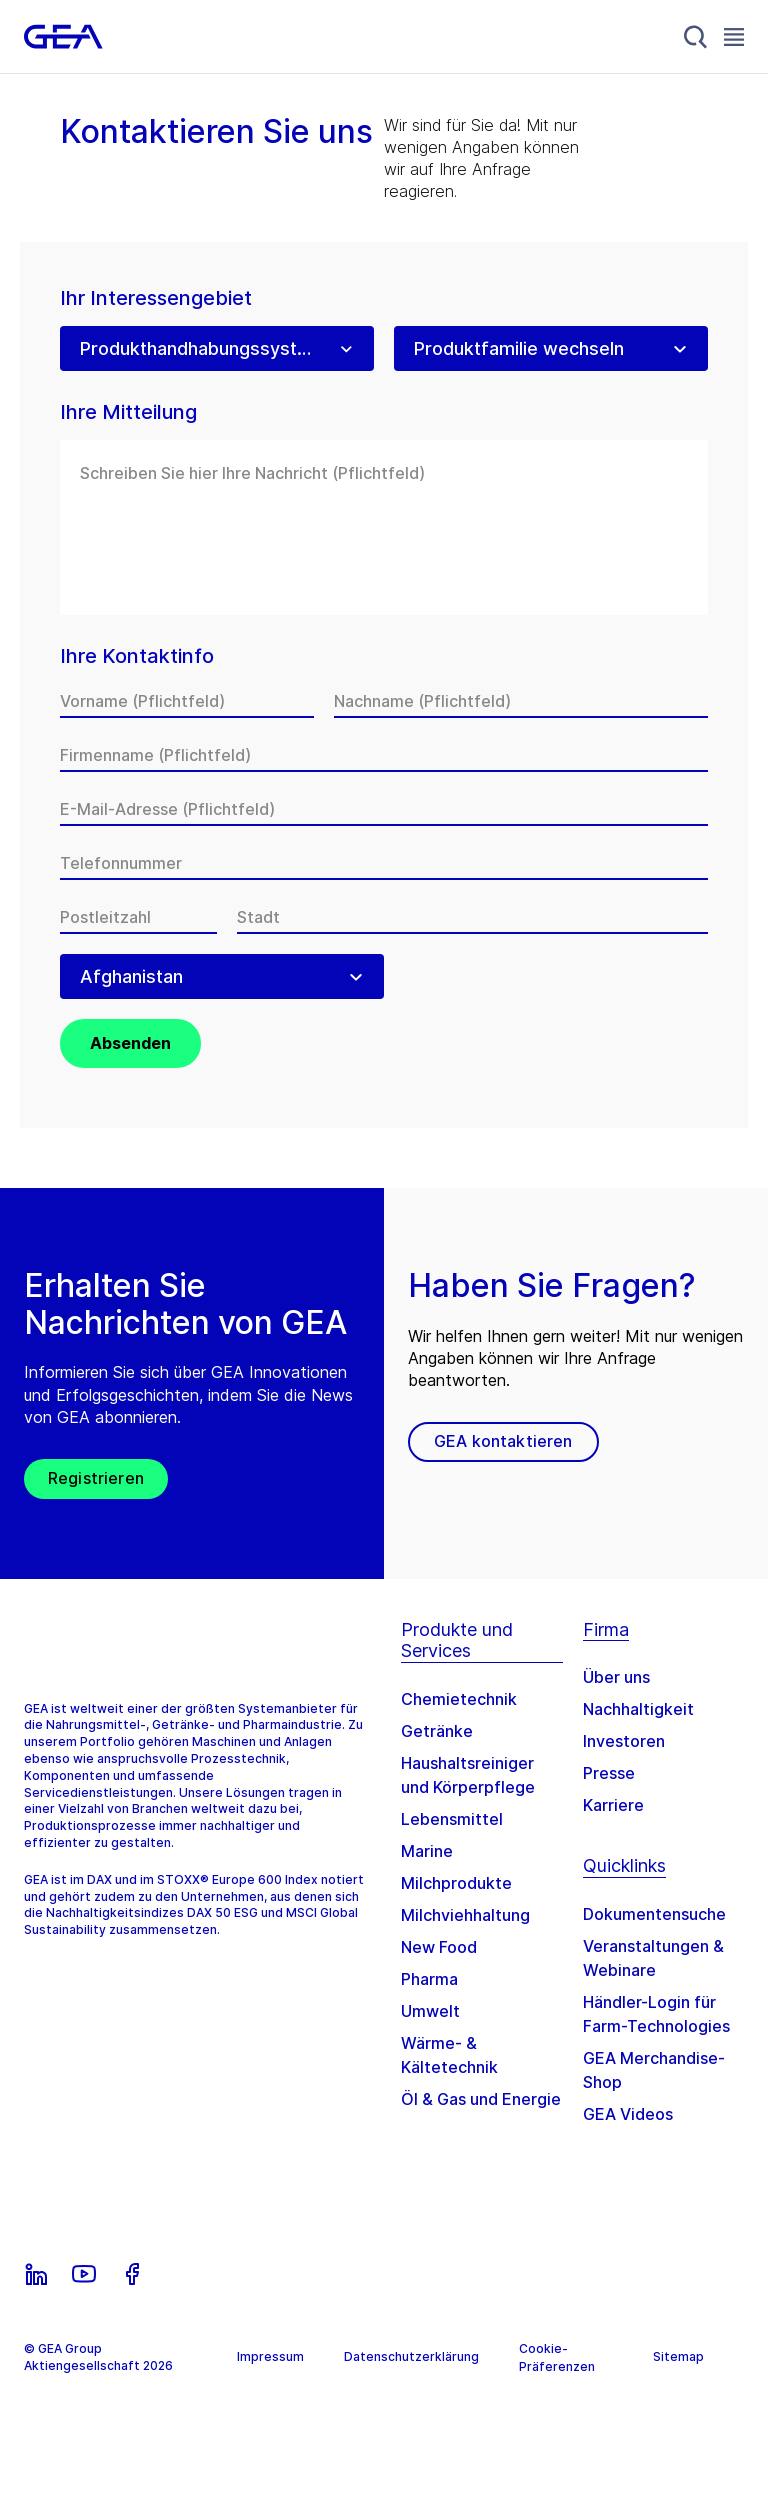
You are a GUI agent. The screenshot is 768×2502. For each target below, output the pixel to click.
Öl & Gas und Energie (481, 2099)
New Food (439, 1947)
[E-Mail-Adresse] (384, 809)
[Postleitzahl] (138, 917)
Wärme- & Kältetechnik (449, 2055)
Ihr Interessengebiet (156, 298)
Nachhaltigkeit (638, 1709)
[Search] (696, 37)
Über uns (616, 1677)
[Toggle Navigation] (734, 36)
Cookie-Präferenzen (557, 2357)
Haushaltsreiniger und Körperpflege (468, 1775)
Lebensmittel (452, 1819)
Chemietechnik (459, 1699)
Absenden (130, 1043)
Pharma (429, 1979)
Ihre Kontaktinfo (137, 656)
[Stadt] (472, 917)
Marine (427, 1851)
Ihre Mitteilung (128, 412)
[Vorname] (187, 701)
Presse (609, 1773)
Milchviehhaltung (465, 1915)
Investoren (624, 1741)
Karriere (613, 1805)
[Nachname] (521, 701)
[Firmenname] (384, 755)
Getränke (437, 1731)
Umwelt (430, 2011)
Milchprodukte (456, 1883)
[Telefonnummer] (384, 863)
